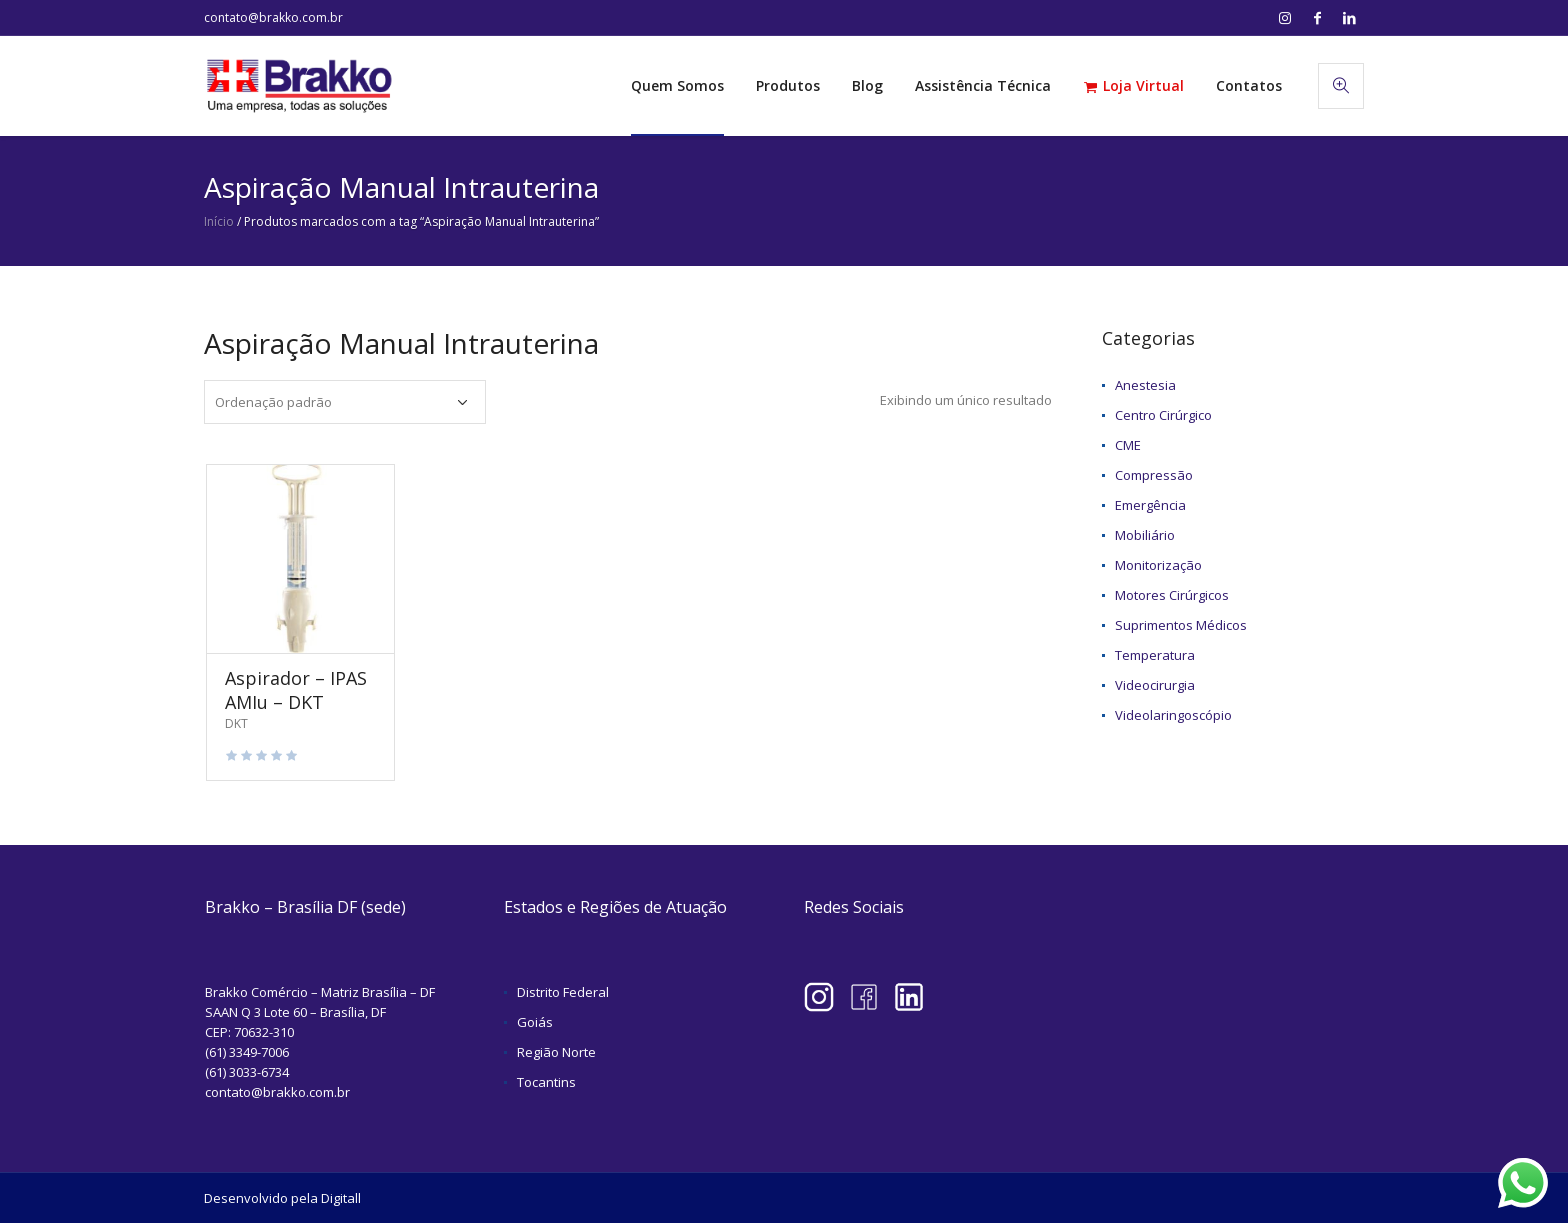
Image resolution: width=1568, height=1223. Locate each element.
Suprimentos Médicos (1181, 625)
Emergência (1150, 505)
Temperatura (1155, 655)
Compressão (1154, 475)
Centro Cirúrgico (1163, 415)
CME (1128, 445)
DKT (236, 723)
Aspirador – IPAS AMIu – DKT (296, 690)
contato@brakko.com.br (273, 17)
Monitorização (1158, 565)
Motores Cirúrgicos (1172, 595)
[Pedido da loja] (345, 402)
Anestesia (1145, 385)
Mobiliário (1145, 535)
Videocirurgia (1155, 685)
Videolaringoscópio (1173, 715)
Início (219, 221)
